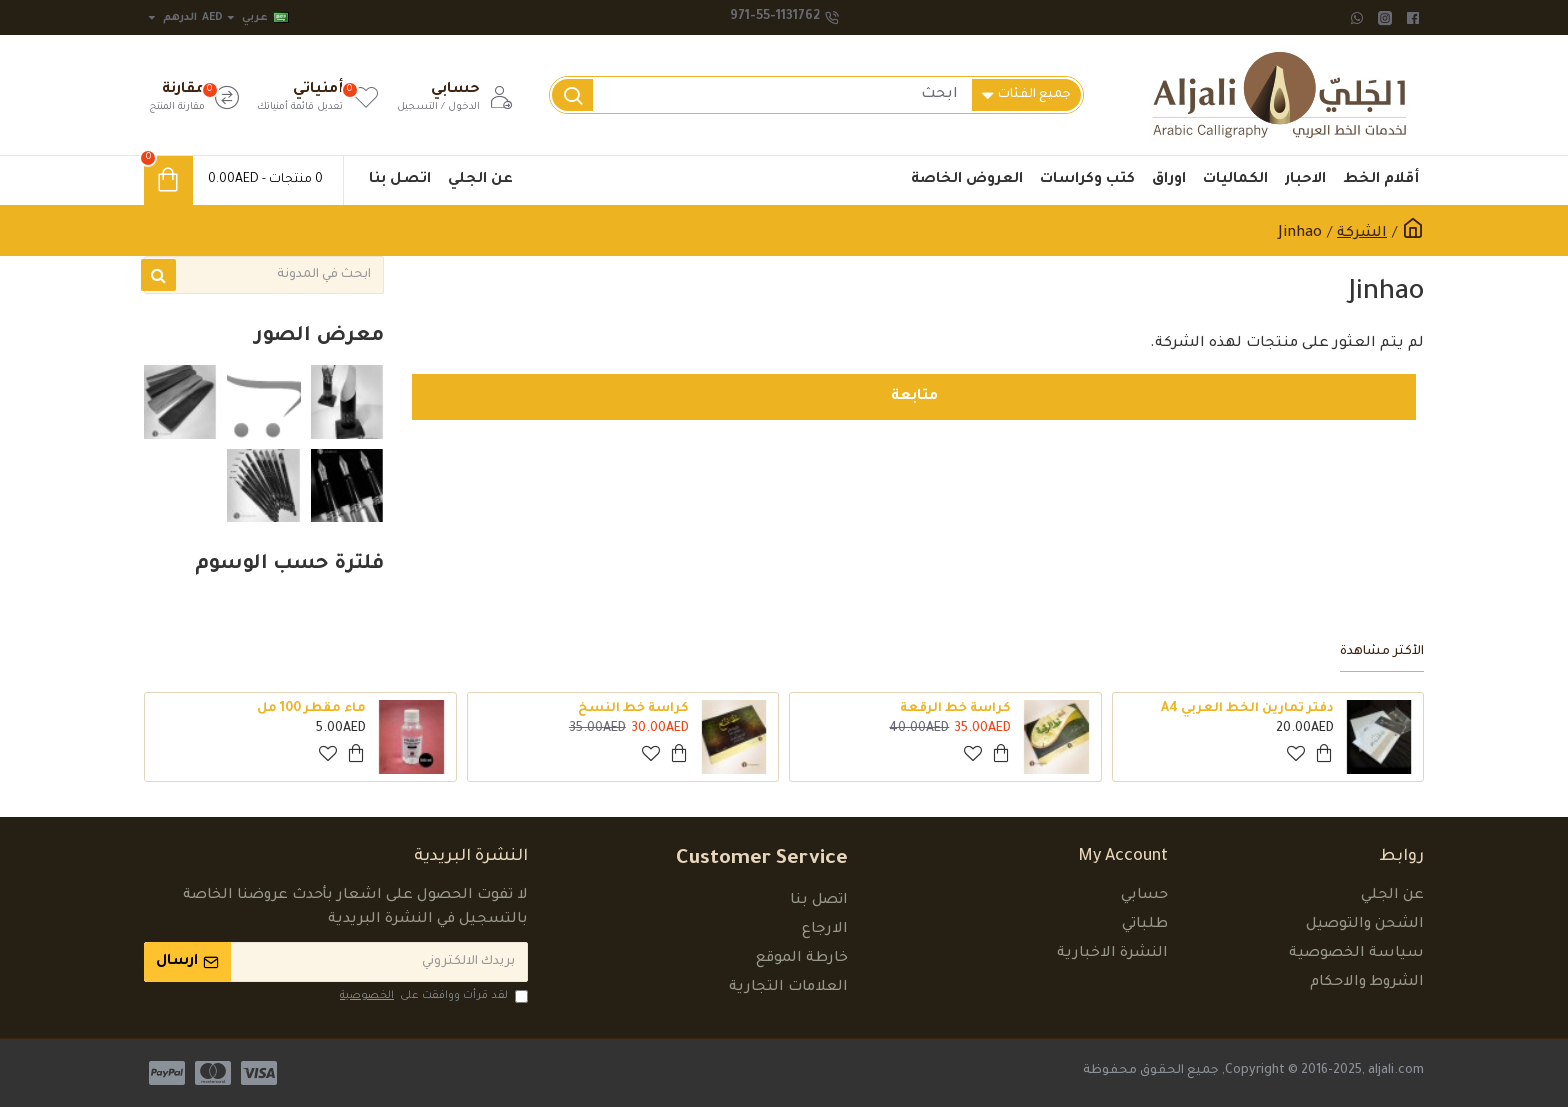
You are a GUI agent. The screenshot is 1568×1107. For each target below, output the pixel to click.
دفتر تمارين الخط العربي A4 (1247, 709)
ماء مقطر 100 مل (311, 709)
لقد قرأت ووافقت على (432, 996)
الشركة (1362, 234)
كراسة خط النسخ (633, 709)
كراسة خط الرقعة (955, 709)
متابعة (914, 397)
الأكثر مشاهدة (1382, 652)
